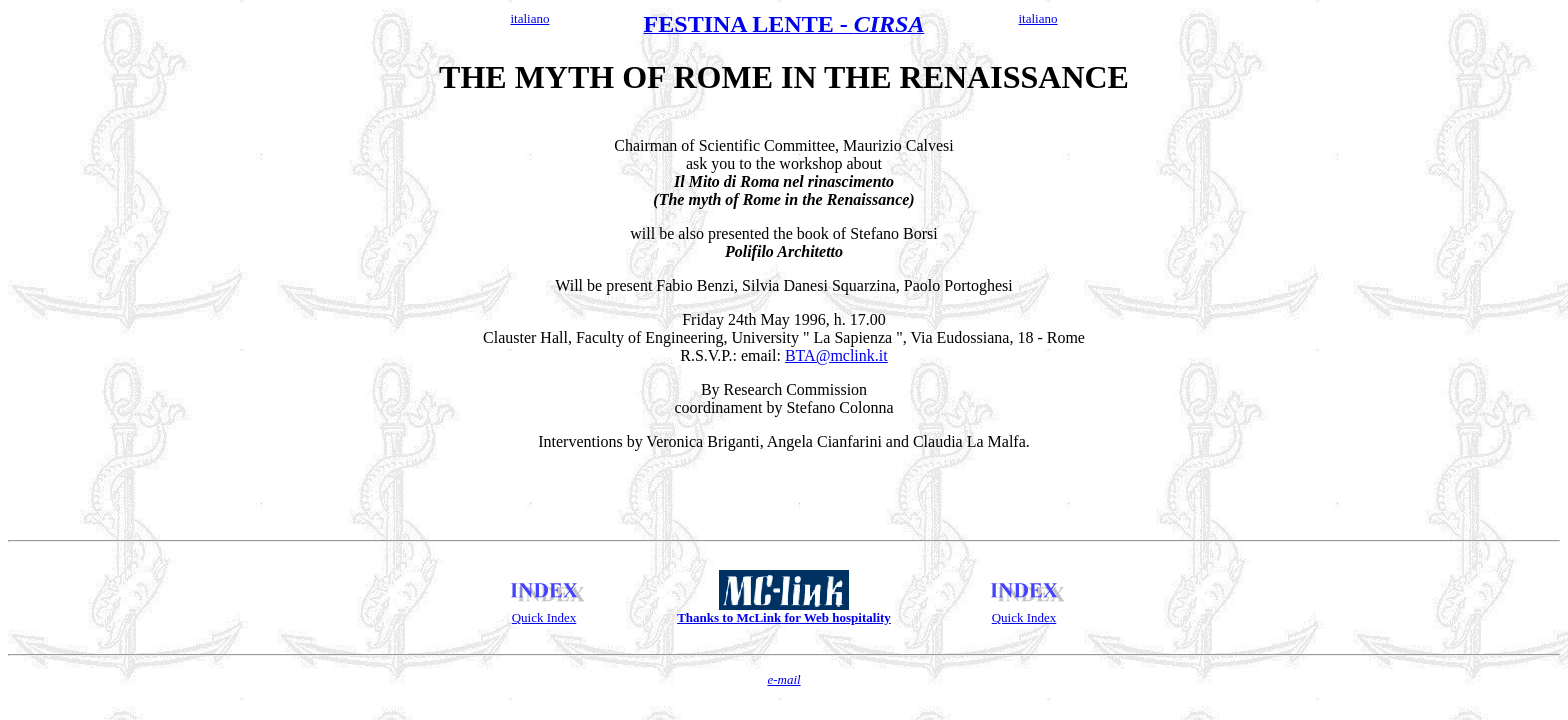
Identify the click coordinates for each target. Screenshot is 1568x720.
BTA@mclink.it (836, 358)
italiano (530, 18)
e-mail (783, 694)
